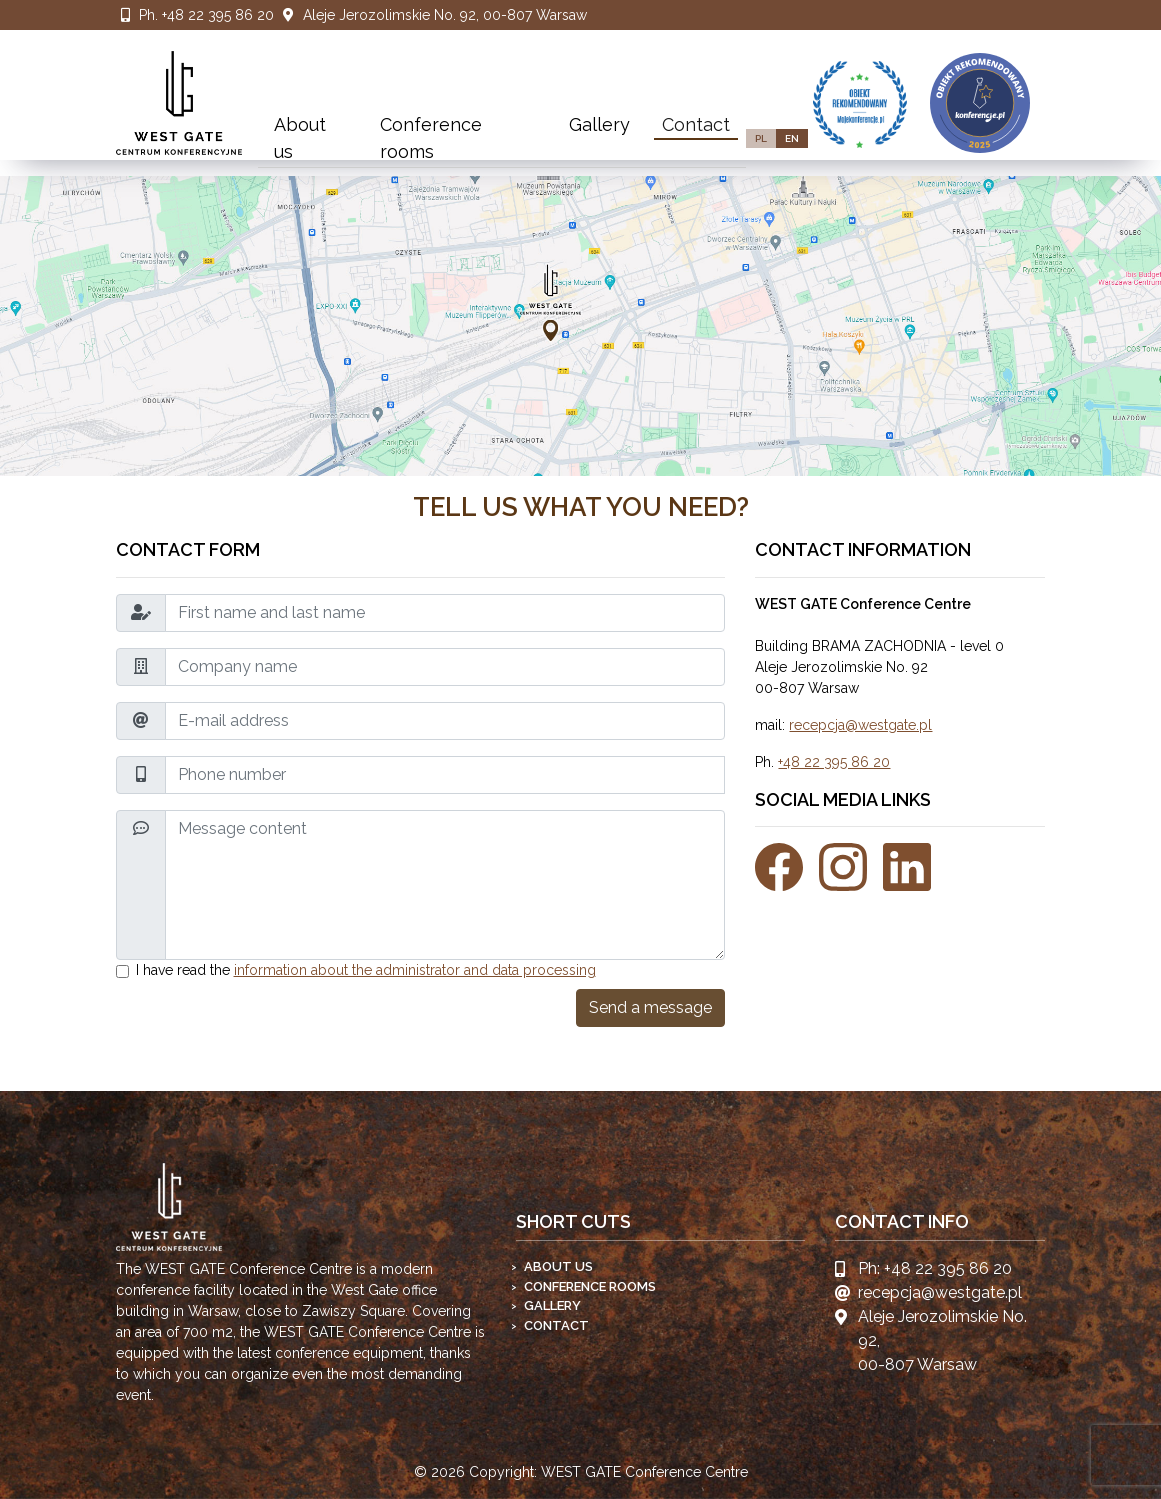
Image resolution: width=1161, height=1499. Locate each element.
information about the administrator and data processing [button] (415, 970)
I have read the (366, 970)
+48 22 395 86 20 (218, 15)
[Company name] (445, 667)
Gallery (599, 124)
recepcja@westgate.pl (860, 725)
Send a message (650, 1007)
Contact (696, 124)
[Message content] (445, 885)
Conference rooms (431, 138)
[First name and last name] (445, 613)
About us (300, 138)
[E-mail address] (445, 721)
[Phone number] (445, 775)
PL (761, 138)
